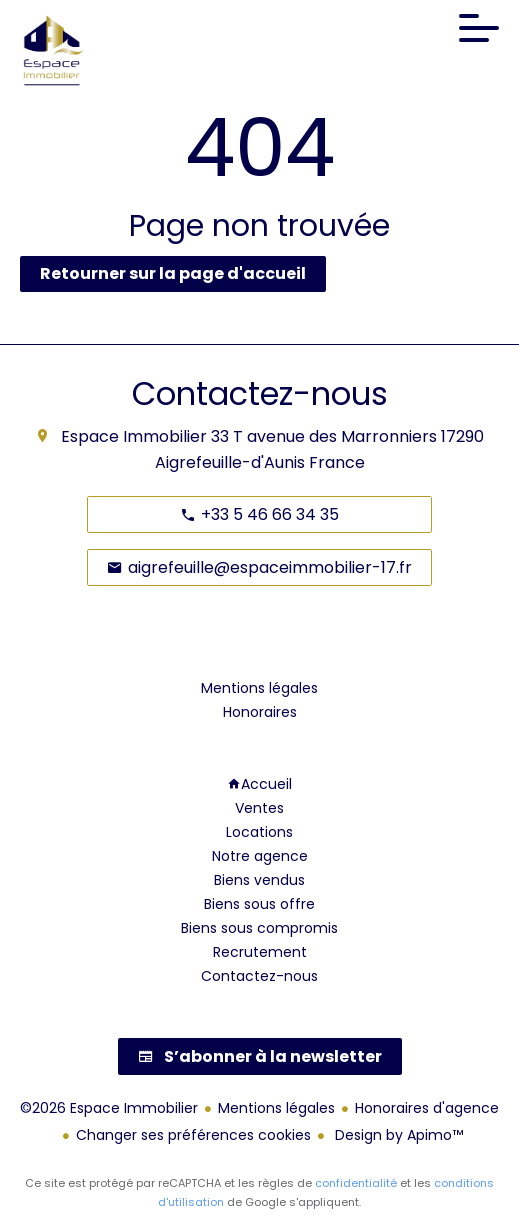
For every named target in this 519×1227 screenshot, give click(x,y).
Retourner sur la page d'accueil (173, 273)
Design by (397, 1135)
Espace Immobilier (134, 436)
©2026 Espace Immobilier (109, 1108)
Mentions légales (276, 1108)
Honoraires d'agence (427, 1108)
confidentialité (356, 1183)
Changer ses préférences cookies (193, 1135)
